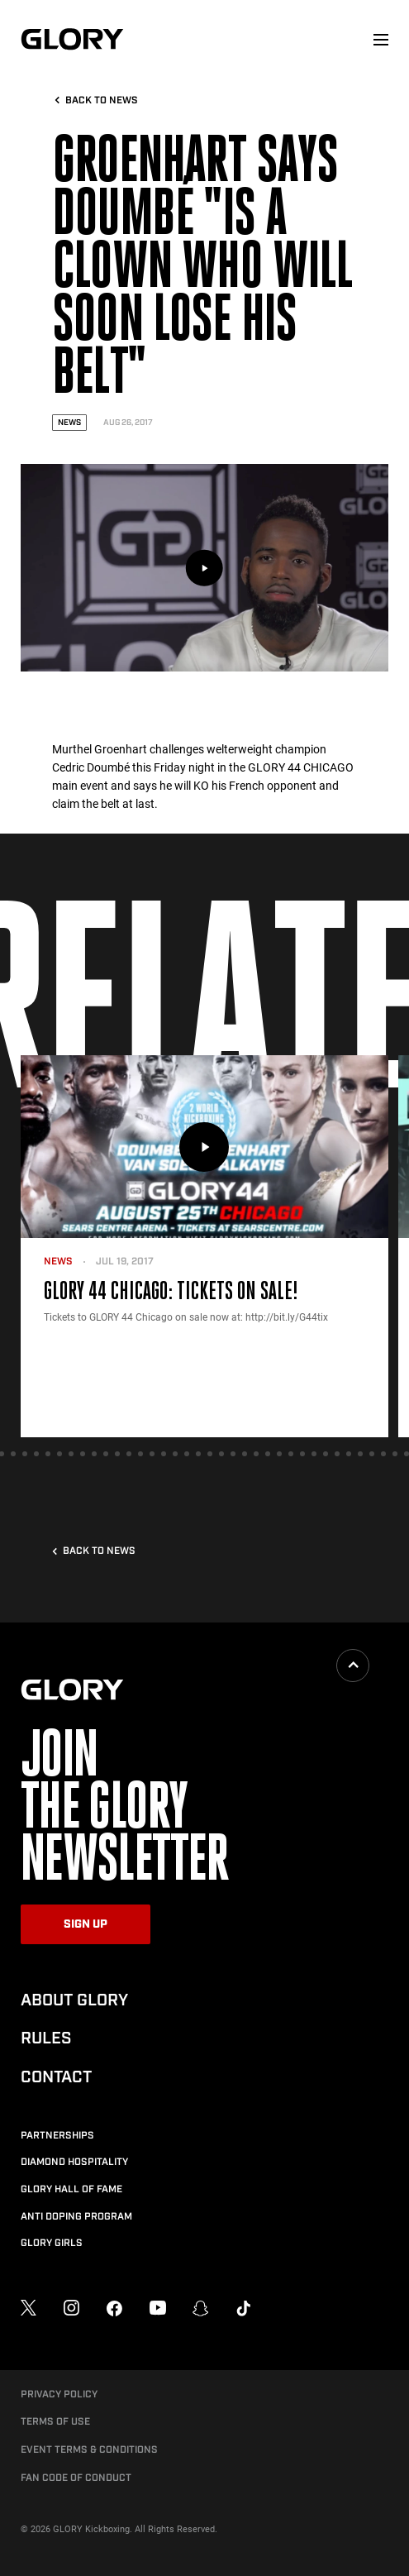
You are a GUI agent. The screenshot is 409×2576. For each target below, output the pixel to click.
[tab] (13, 1453)
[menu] (380, 39)
